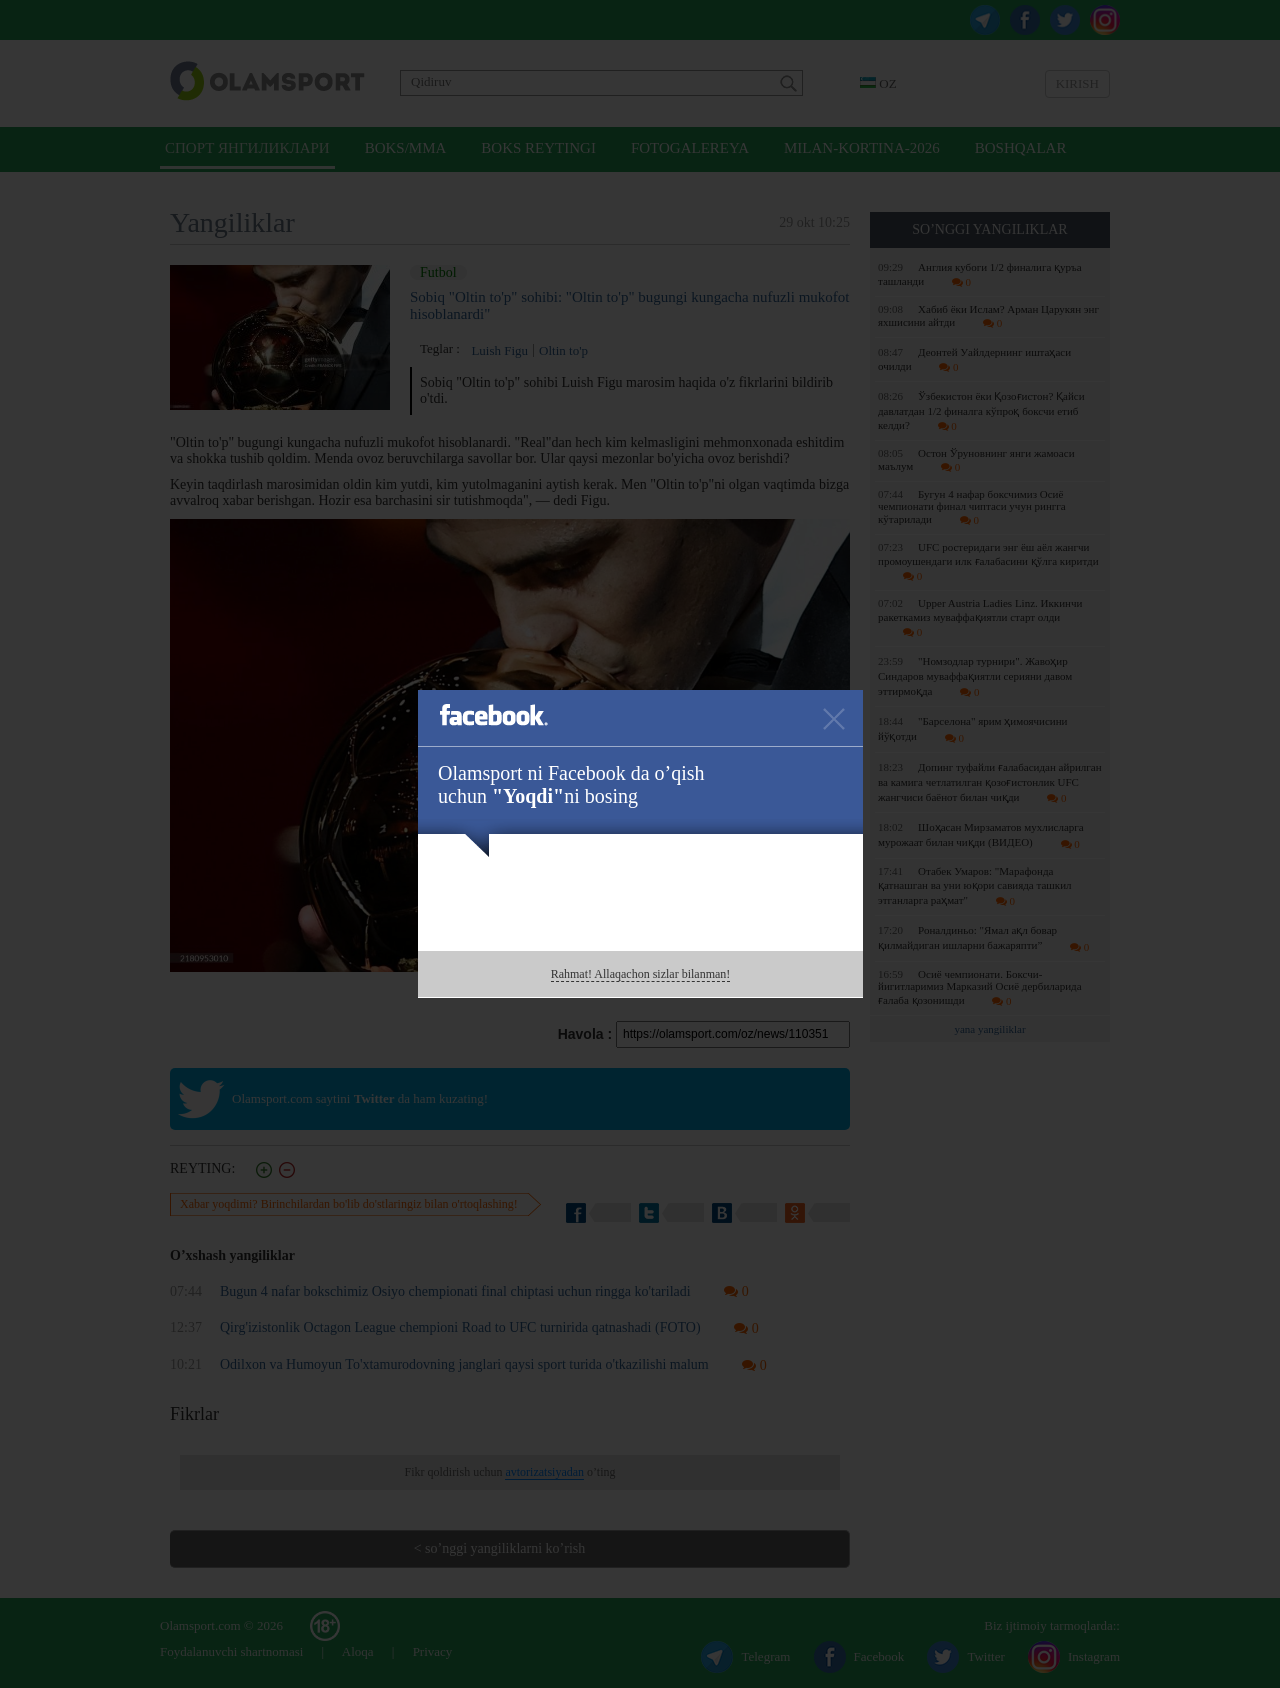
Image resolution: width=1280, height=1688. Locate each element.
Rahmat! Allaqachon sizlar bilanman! (641, 974)
